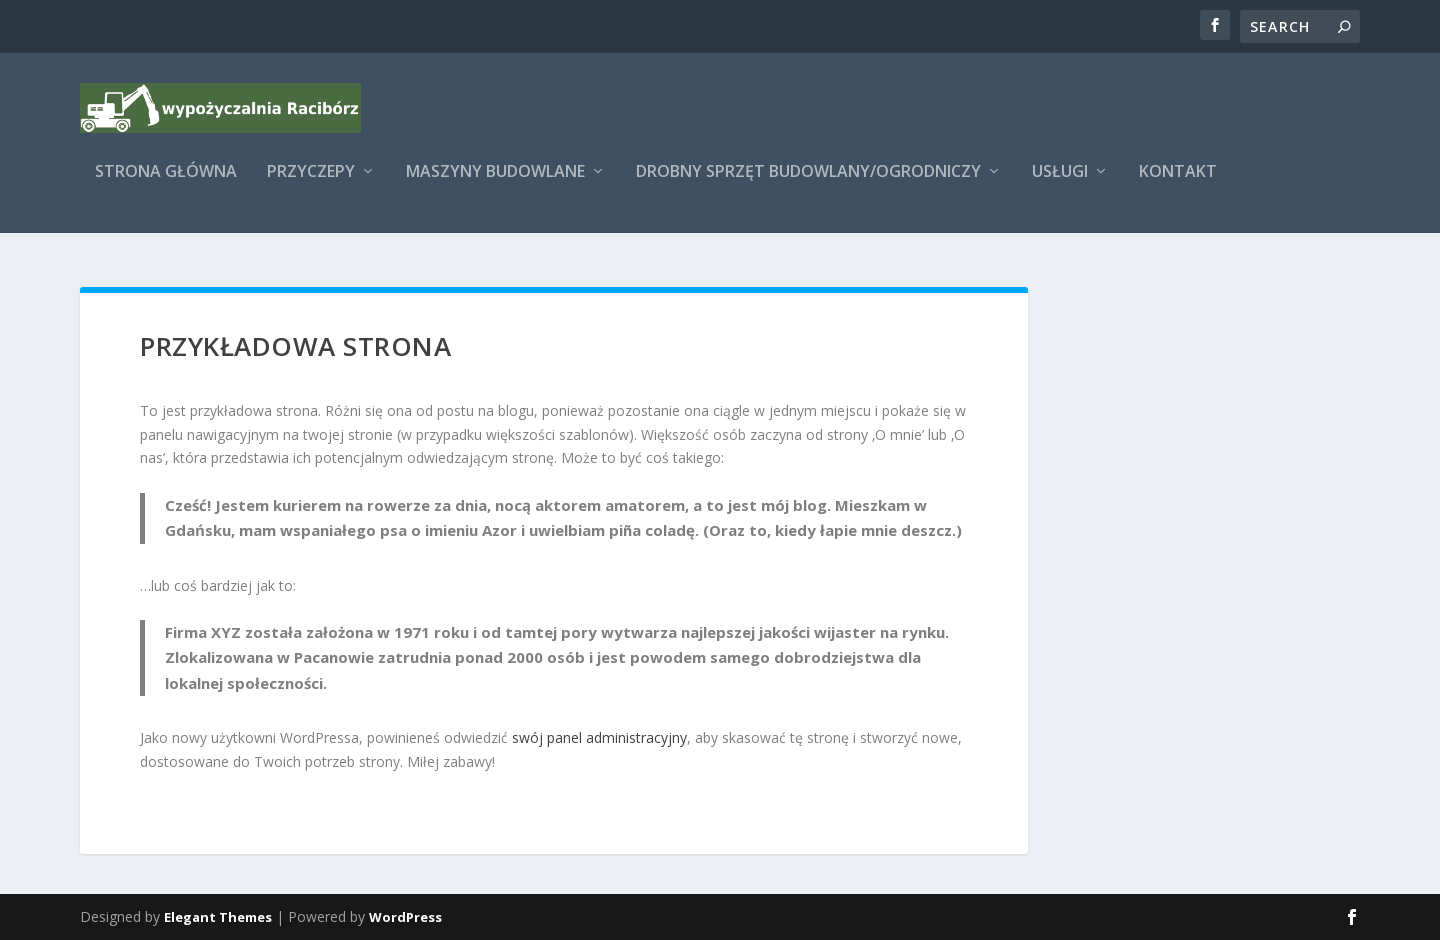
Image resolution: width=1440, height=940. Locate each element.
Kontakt (1178, 186)
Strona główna (166, 186)
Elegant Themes (218, 917)
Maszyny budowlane (495, 186)
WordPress (405, 917)
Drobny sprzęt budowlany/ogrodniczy (808, 186)
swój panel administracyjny (599, 737)
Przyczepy (311, 186)
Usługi (1060, 186)
